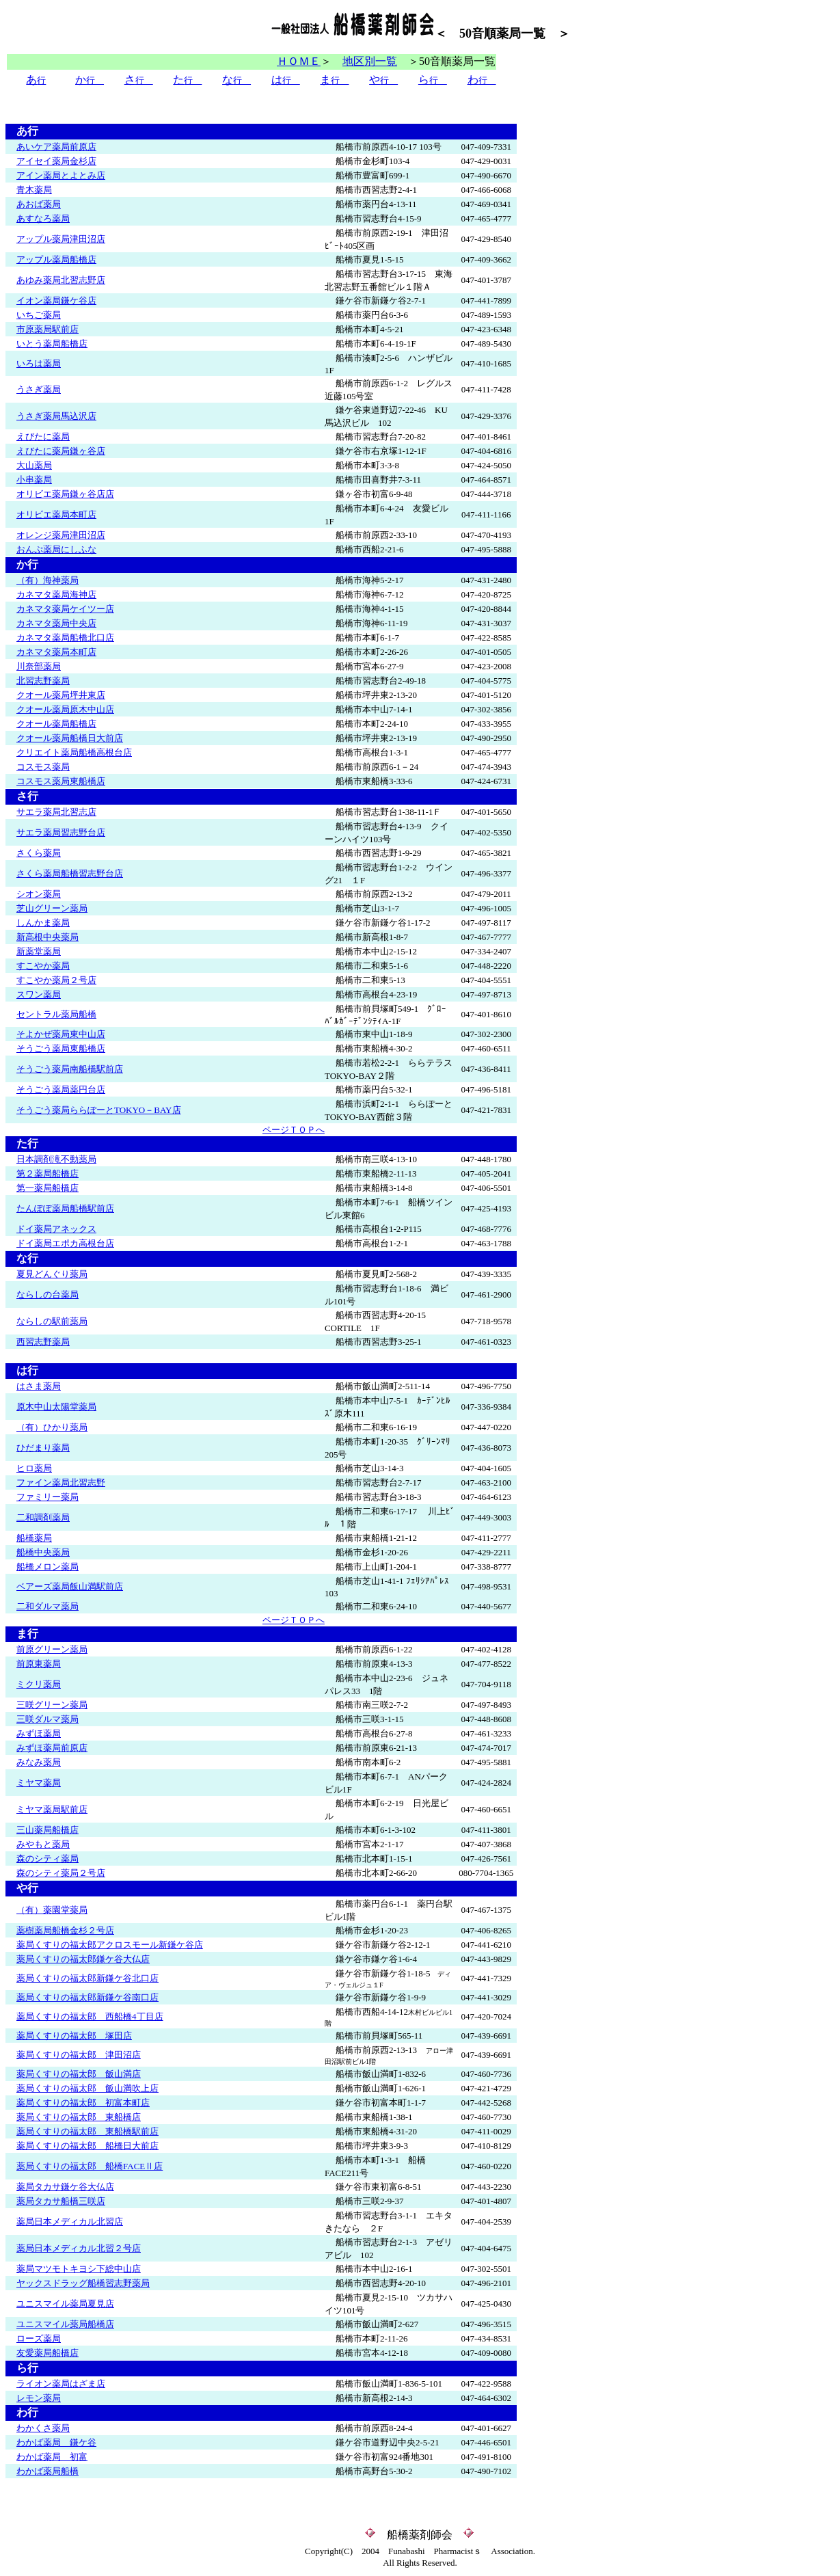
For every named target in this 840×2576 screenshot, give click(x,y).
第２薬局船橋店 (47, 1173)
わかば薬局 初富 (51, 2457)
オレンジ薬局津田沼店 (60, 535)
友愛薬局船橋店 (47, 2353)
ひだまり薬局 (43, 1448)
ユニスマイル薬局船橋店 (65, 2324)
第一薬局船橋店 (47, 1188)
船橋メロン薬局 (47, 1566)
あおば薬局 (38, 204)
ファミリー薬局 (47, 1497)
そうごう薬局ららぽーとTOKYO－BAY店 (98, 1110)
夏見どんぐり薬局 (51, 1274)
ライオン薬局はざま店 (60, 2383)
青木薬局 (34, 190)
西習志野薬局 (43, 1342)
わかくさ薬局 (43, 2428)
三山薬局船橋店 (47, 1830)
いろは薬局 (38, 363)
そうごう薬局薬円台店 (60, 1089)
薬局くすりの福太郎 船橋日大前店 (87, 2146)
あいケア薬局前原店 (56, 147)
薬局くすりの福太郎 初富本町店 (83, 2102)
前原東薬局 (38, 1664)
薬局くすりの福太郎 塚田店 (74, 2035)
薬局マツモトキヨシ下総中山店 (78, 2269)
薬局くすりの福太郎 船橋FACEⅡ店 (89, 2166)
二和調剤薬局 (43, 1517)
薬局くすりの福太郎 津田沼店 (78, 2055)
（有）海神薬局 (47, 580)
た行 (21, 1143)
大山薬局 (34, 465)
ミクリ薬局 (38, 1684)
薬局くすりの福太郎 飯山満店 (78, 2074)
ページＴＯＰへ (293, 1130)
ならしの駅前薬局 (51, 1321)
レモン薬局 (38, 2398)
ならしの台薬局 (47, 1294)
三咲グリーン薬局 (51, 1705)
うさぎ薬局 (38, 389)
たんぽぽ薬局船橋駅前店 (65, 1208)
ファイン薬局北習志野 (60, 1482)
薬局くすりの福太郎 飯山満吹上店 (87, 2088)
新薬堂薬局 (38, 951)
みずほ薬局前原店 (51, 1748)
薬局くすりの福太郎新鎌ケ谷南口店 (87, 1997)
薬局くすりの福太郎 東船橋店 (78, 2117)
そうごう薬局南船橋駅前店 (69, 1069)
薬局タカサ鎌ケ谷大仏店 (65, 2187)
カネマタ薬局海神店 (56, 594)
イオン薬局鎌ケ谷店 (56, 300)
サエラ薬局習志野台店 (60, 832)
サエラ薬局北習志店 (56, 812)
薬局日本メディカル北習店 (69, 2221)
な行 (27, 1258)
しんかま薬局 (43, 922)
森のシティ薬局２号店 (60, 1873)
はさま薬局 (38, 1386)
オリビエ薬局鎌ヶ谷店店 (65, 494)
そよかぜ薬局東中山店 (60, 1034)
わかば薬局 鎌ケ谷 (56, 2442)
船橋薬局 (34, 1538)
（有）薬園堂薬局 (51, 1910)
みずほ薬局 (38, 1733)
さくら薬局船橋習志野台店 (69, 873)
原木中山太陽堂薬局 (56, 1406)
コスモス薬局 (43, 767)
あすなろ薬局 (43, 218)
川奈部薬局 (38, 666)
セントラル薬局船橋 (56, 1014)
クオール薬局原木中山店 (65, 709)
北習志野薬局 (43, 680)
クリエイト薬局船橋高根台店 (74, 752)
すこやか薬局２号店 (56, 980)
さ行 (27, 796)
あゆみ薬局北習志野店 (60, 280)
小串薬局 (34, 479)
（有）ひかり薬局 (51, 1427)
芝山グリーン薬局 (51, 908)
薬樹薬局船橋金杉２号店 (65, 1930)
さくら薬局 (38, 853)
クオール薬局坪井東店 (60, 695)
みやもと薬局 (43, 1844)
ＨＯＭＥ (299, 61)
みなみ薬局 (38, 1762)
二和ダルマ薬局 (47, 1606)
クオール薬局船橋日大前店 (69, 738)
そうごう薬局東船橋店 (60, 1048)
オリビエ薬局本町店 (56, 514)
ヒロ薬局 (34, 1468)
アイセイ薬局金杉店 (56, 161)
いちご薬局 (38, 315)
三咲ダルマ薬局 (47, 1719)
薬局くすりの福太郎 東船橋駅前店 (87, 2131)
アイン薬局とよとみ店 (60, 175)
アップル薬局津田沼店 (60, 239)
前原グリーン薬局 (51, 1649)
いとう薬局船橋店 (51, 343)
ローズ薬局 (38, 2338)
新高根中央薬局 (47, 937)
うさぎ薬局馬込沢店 (56, 416)
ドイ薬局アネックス (56, 1229)
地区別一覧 (369, 61)
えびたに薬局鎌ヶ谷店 (60, 451)
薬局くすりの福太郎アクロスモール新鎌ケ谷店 (109, 1945)
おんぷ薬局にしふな (56, 549)
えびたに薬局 (43, 436)
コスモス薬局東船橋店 (60, 781)
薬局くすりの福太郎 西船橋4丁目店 (89, 2016)
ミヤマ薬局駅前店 (51, 1809)
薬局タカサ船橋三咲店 (60, 2201)
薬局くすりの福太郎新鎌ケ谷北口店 (87, 1978)
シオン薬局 (38, 894)
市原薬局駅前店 (47, 329)
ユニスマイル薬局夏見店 (65, 2303)
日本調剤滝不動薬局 (56, 1159)
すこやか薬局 (43, 966)
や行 (21, 1888)
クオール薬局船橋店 (56, 724)
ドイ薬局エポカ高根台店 (65, 1243)
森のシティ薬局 (47, 1858)
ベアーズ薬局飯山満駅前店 (69, 1586)
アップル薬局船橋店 (56, 259)
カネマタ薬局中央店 (56, 623)
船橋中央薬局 (43, 1552)
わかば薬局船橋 (47, 2471)
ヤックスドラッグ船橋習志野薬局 (83, 2283)
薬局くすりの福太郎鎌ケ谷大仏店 (83, 1959)
